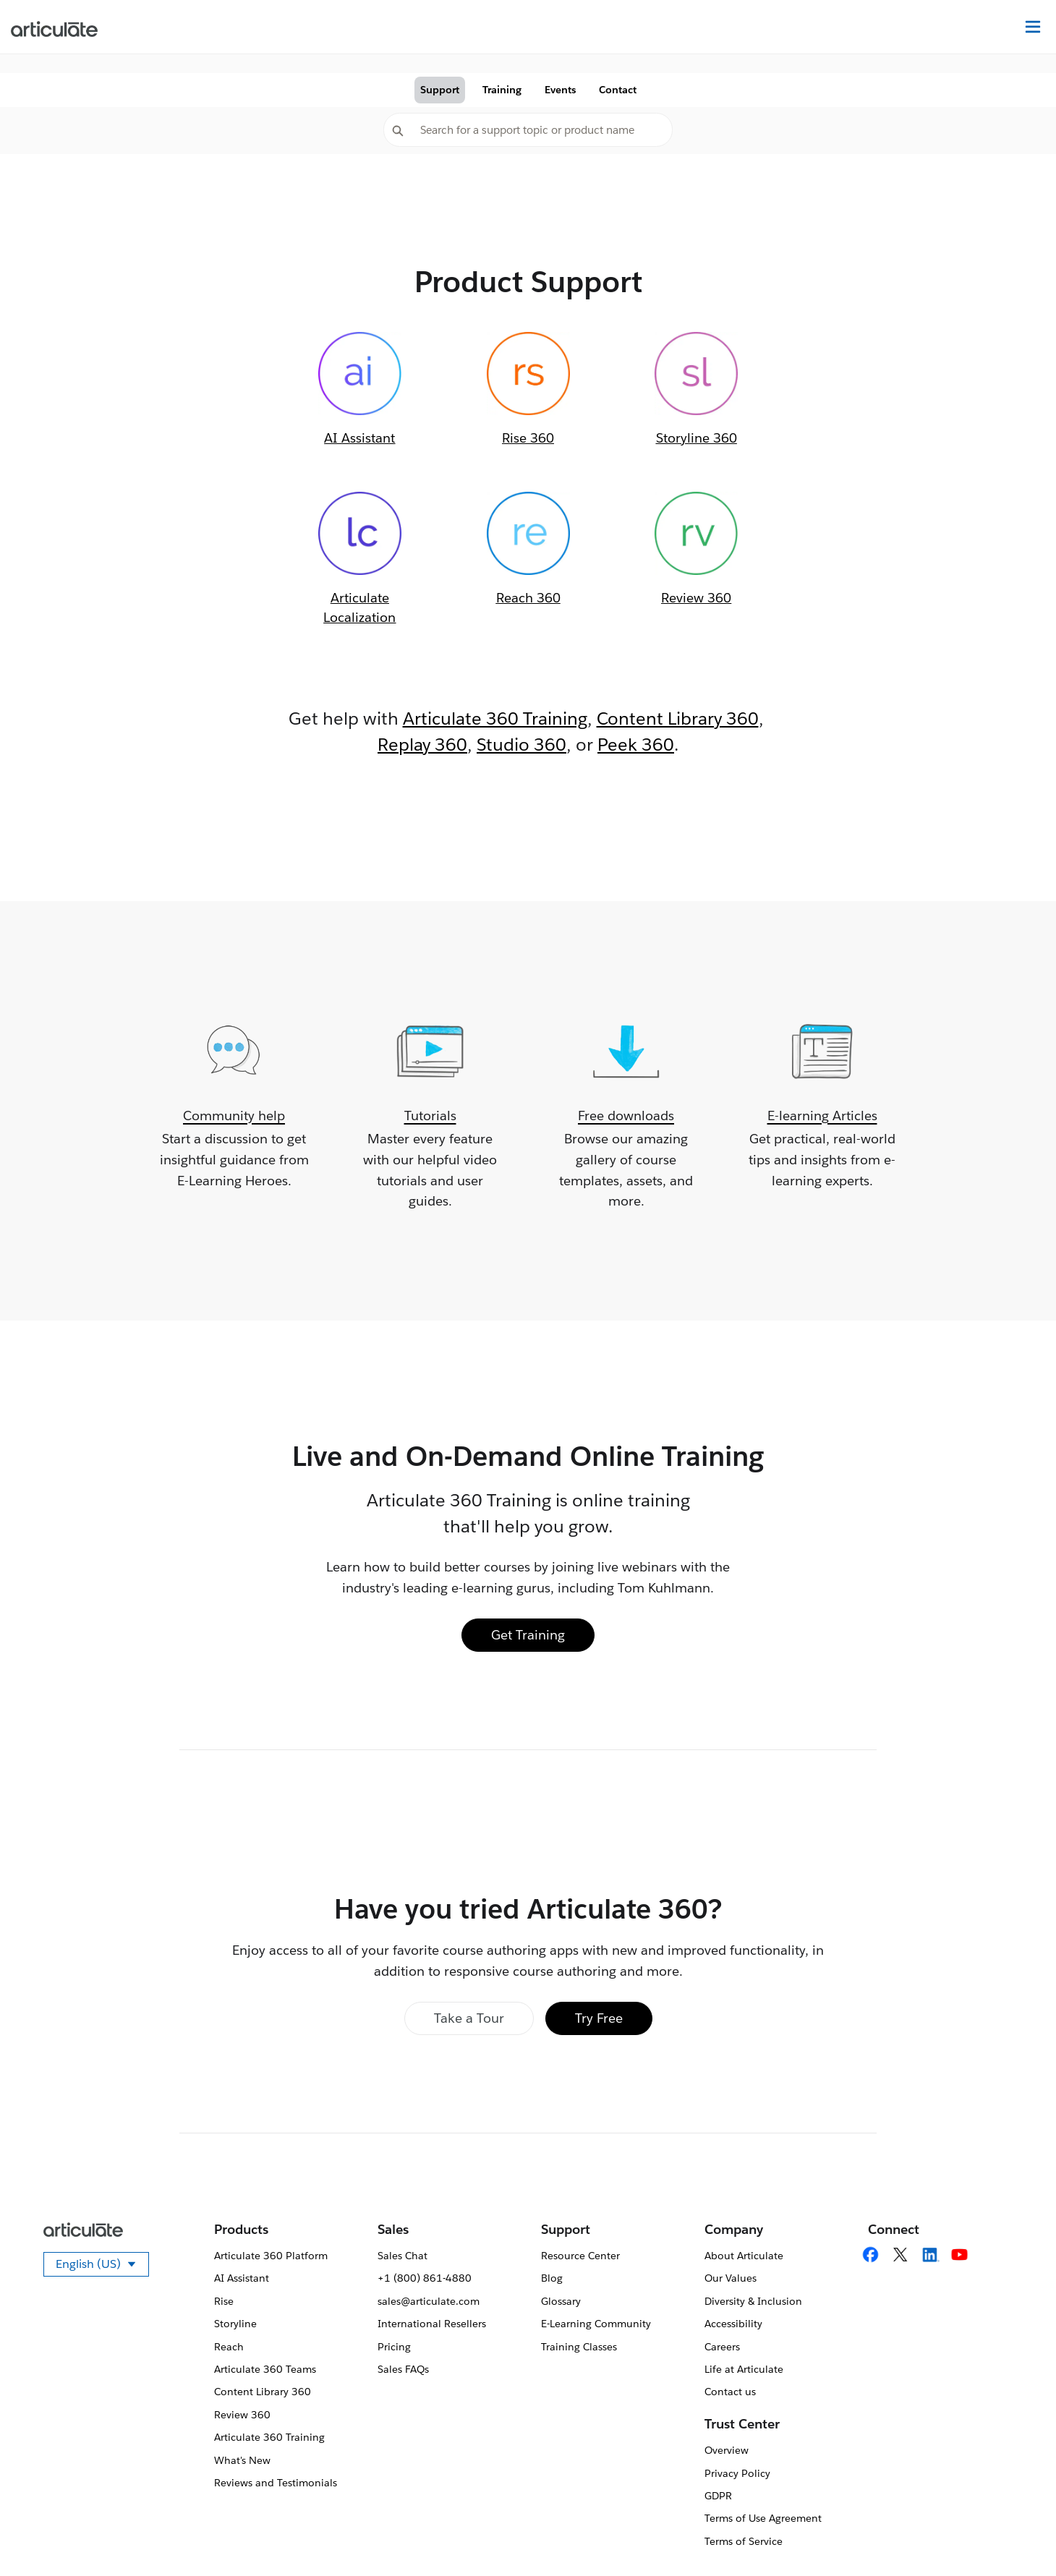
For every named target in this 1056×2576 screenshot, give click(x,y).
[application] (1015, 2535)
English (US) (102, 2266)
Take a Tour (469, 2018)
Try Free (599, 2018)
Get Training (528, 1634)
